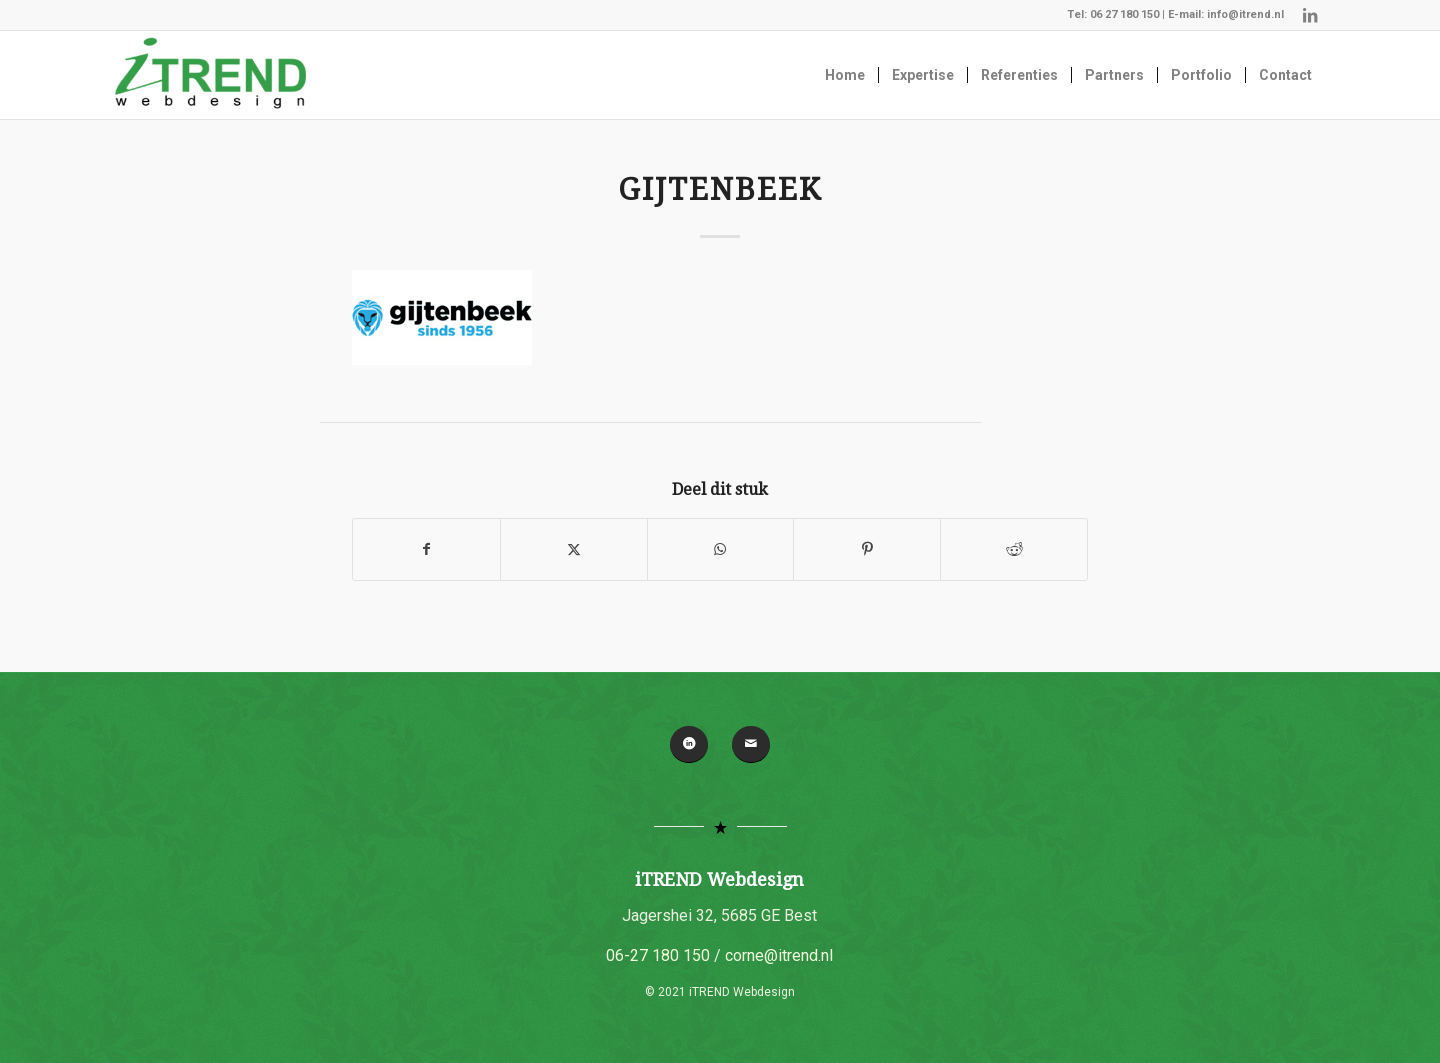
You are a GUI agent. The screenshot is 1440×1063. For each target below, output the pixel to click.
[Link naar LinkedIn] (1310, 15)
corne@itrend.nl (779, 955)
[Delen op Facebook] (426, 549)
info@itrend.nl (1245, 14)
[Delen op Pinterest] (867, 549)
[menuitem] (845, 75)
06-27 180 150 (658, 955)
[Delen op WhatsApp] (721, 549)
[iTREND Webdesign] (210, 75)
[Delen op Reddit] (1014, 549)
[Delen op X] (574, 549)
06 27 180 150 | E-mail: (1148, 14)
